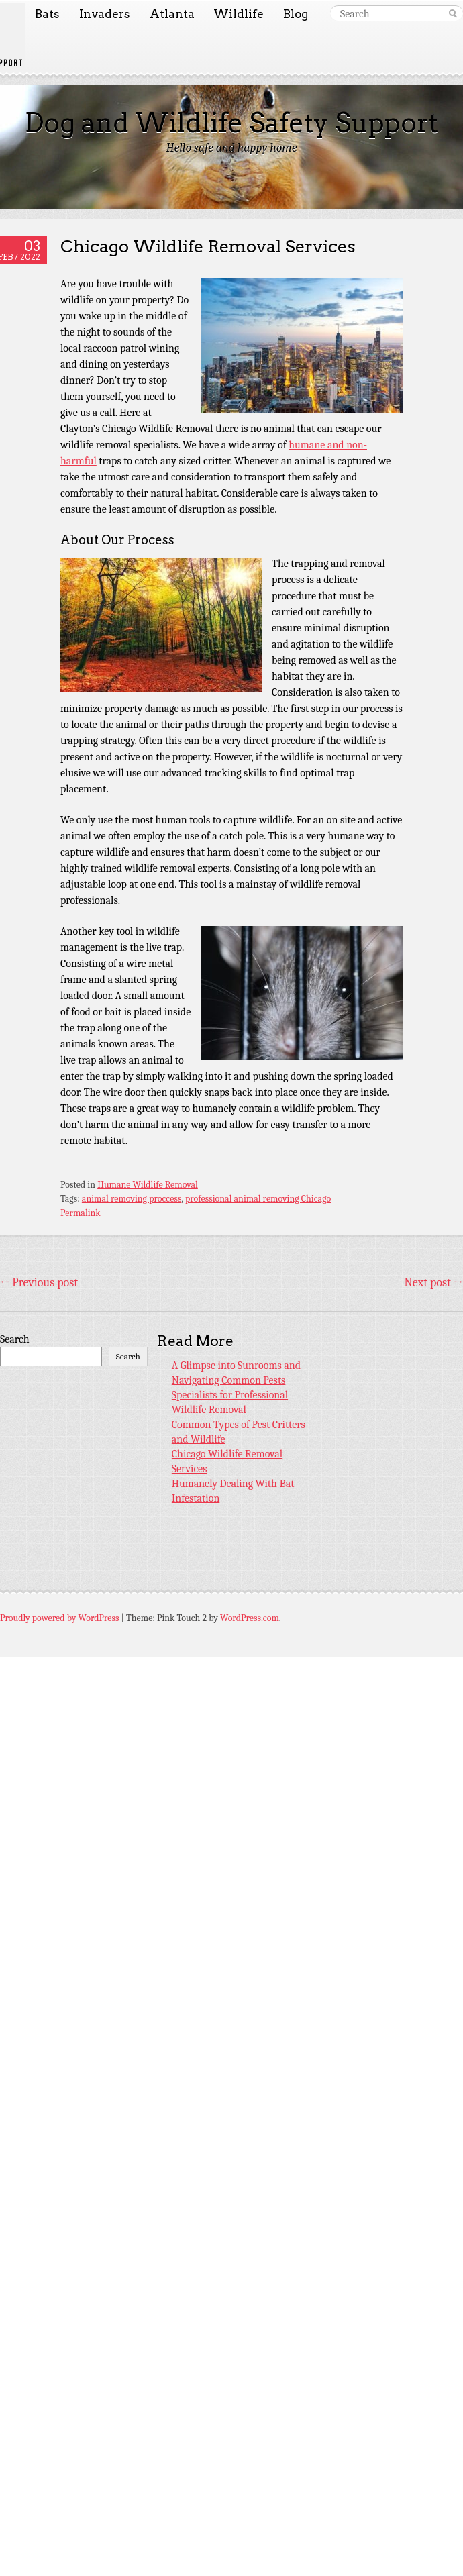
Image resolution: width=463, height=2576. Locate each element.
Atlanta (172, 14)
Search (15, 1339)
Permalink (80, 1213)
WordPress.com (249, 1618)
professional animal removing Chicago (258, 1198)
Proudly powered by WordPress (59, 1618)
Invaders (104, 14)
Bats (47, 14)
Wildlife (238, 14)
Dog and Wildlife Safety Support (231, 123)
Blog (295, 14)
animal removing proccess (132, 1198)
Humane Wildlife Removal (147, 1184)
